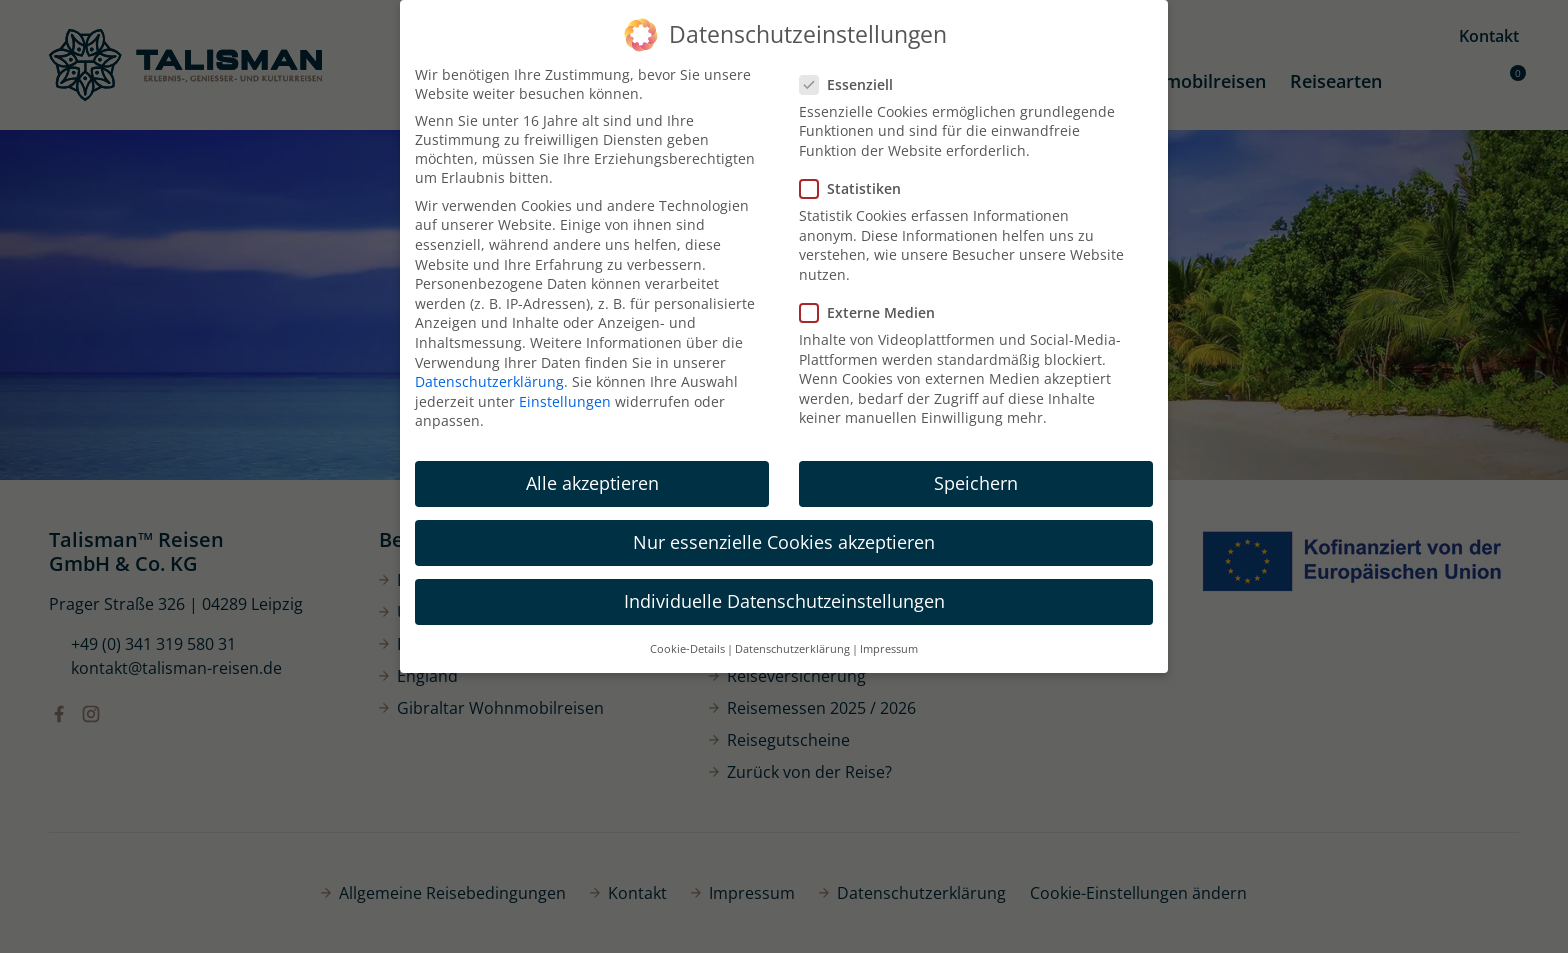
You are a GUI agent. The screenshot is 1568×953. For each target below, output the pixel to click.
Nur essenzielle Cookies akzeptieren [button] (784, 542)
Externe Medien (873, 312)
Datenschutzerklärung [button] (792, 649)
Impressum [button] (889, 649)
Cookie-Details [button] (687, 649)
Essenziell (852, 84)
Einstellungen (565, 401)
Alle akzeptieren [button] (592, 483)
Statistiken (856, 188)
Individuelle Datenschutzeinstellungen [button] (784, 601)
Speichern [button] (976, 483)
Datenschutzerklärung (489, 381)
